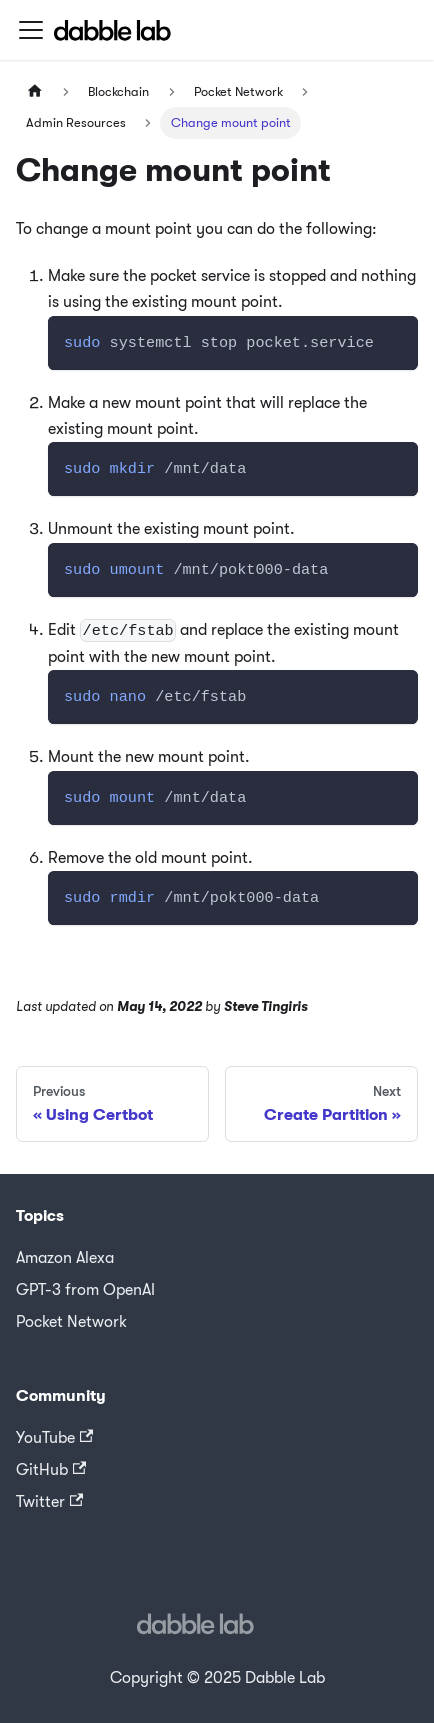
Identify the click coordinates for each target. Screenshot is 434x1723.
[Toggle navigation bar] (31, 30)
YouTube (54, 1438)
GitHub (51, 1470)
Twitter (49, 1502)
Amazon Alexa (65, 1258)
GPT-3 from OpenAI (85, 1290)
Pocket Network (71, 1322)
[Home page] (35, 91)
